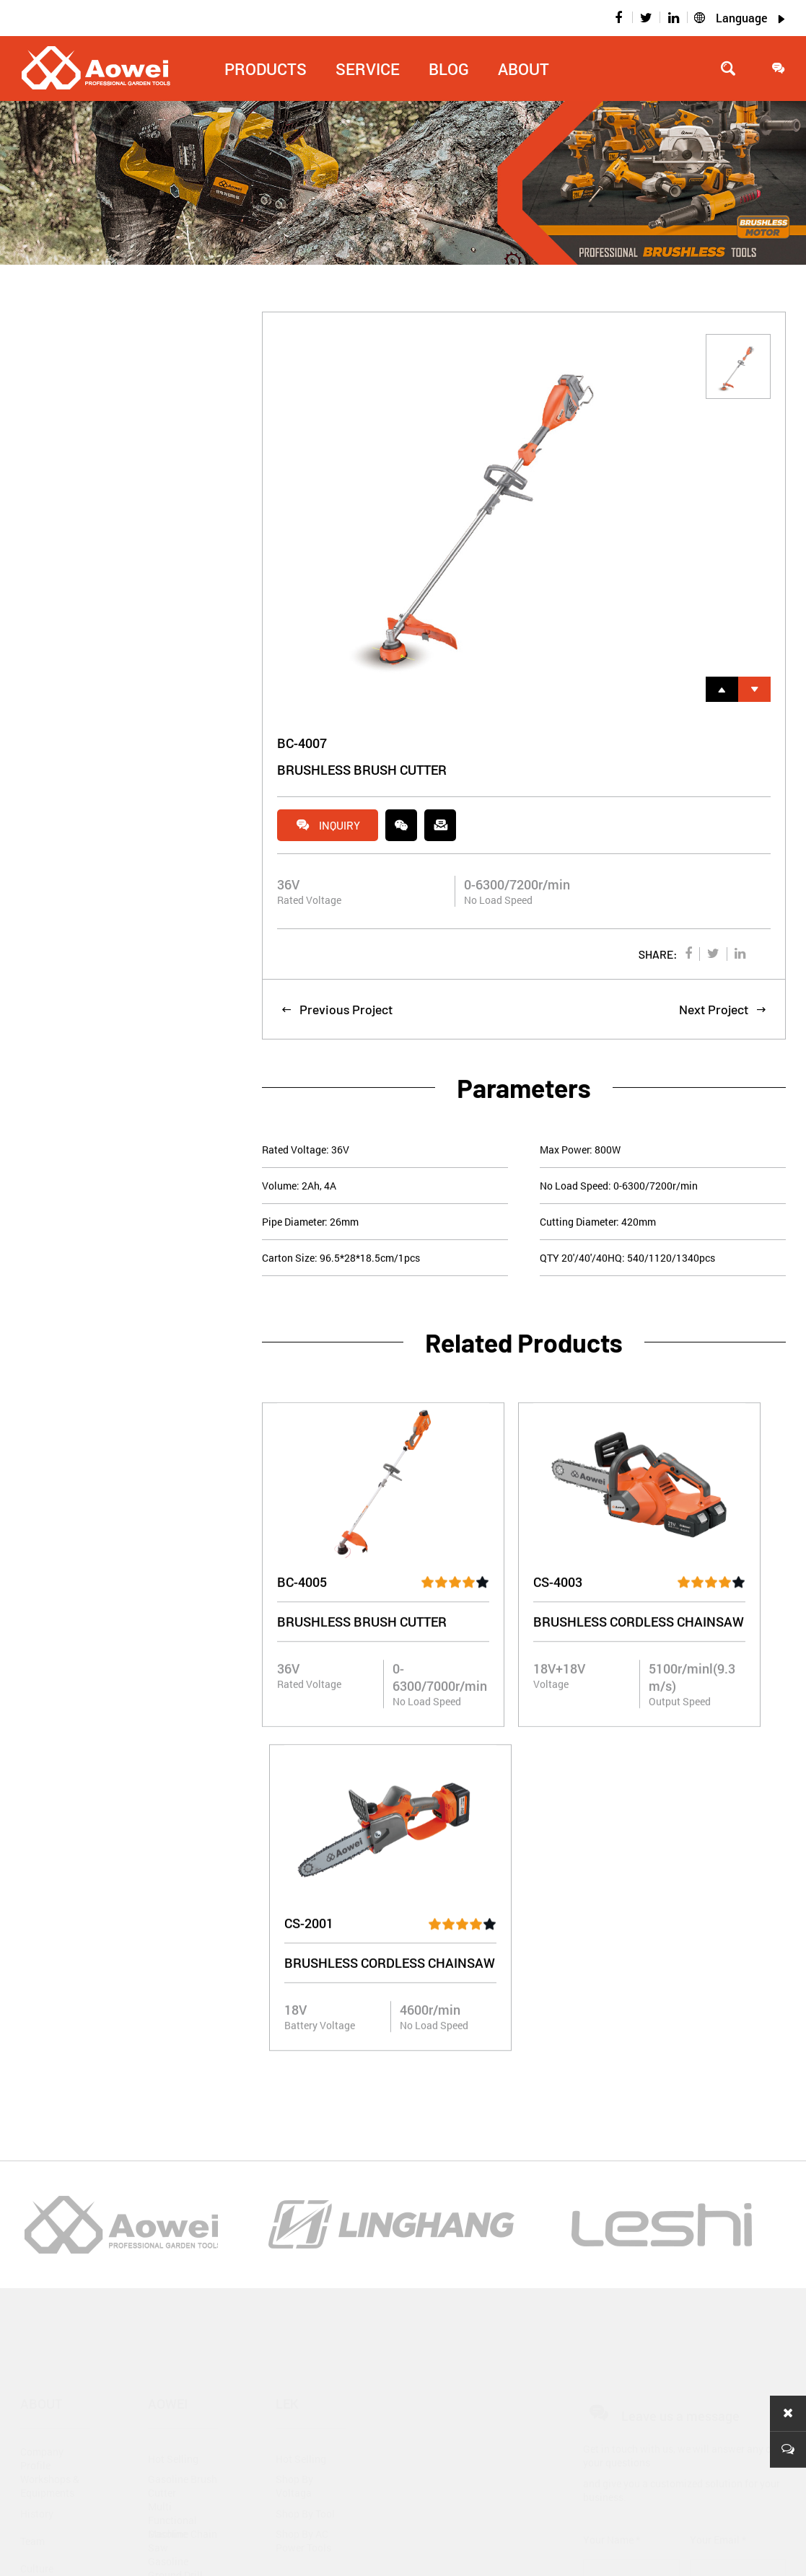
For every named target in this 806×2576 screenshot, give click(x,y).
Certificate (44, 2254)
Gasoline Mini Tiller (179, 2281)
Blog (449, 68)
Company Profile (41, 2117)
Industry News (52, 2395)
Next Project (723, 1011)
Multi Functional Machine (172, 2172)
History (36, 2172)
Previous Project (337, 1011)
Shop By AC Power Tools (303, 2199)
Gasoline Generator (170, 2364)
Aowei (168, 2062)
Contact (294, 2395)
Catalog (294, 2340)
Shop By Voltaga (294, 2144)
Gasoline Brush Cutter (182, 2144)
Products (265, 68)
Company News (41, 2367)
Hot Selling (173, 2117)
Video (289, 2368)
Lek (287, 2062)
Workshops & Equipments (49, 2144)
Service (368, 68)
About (523, 68)
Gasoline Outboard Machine (169, 2309)
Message (763, 2442)
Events (35, 2423)
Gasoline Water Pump (182, 2336)
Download (299, 2313)
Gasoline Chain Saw (182, 2199)
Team (32, 2200)
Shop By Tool (305, 2172)
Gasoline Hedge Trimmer (182, 2254)
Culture (36, 2227)
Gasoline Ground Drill (175, 2227)
